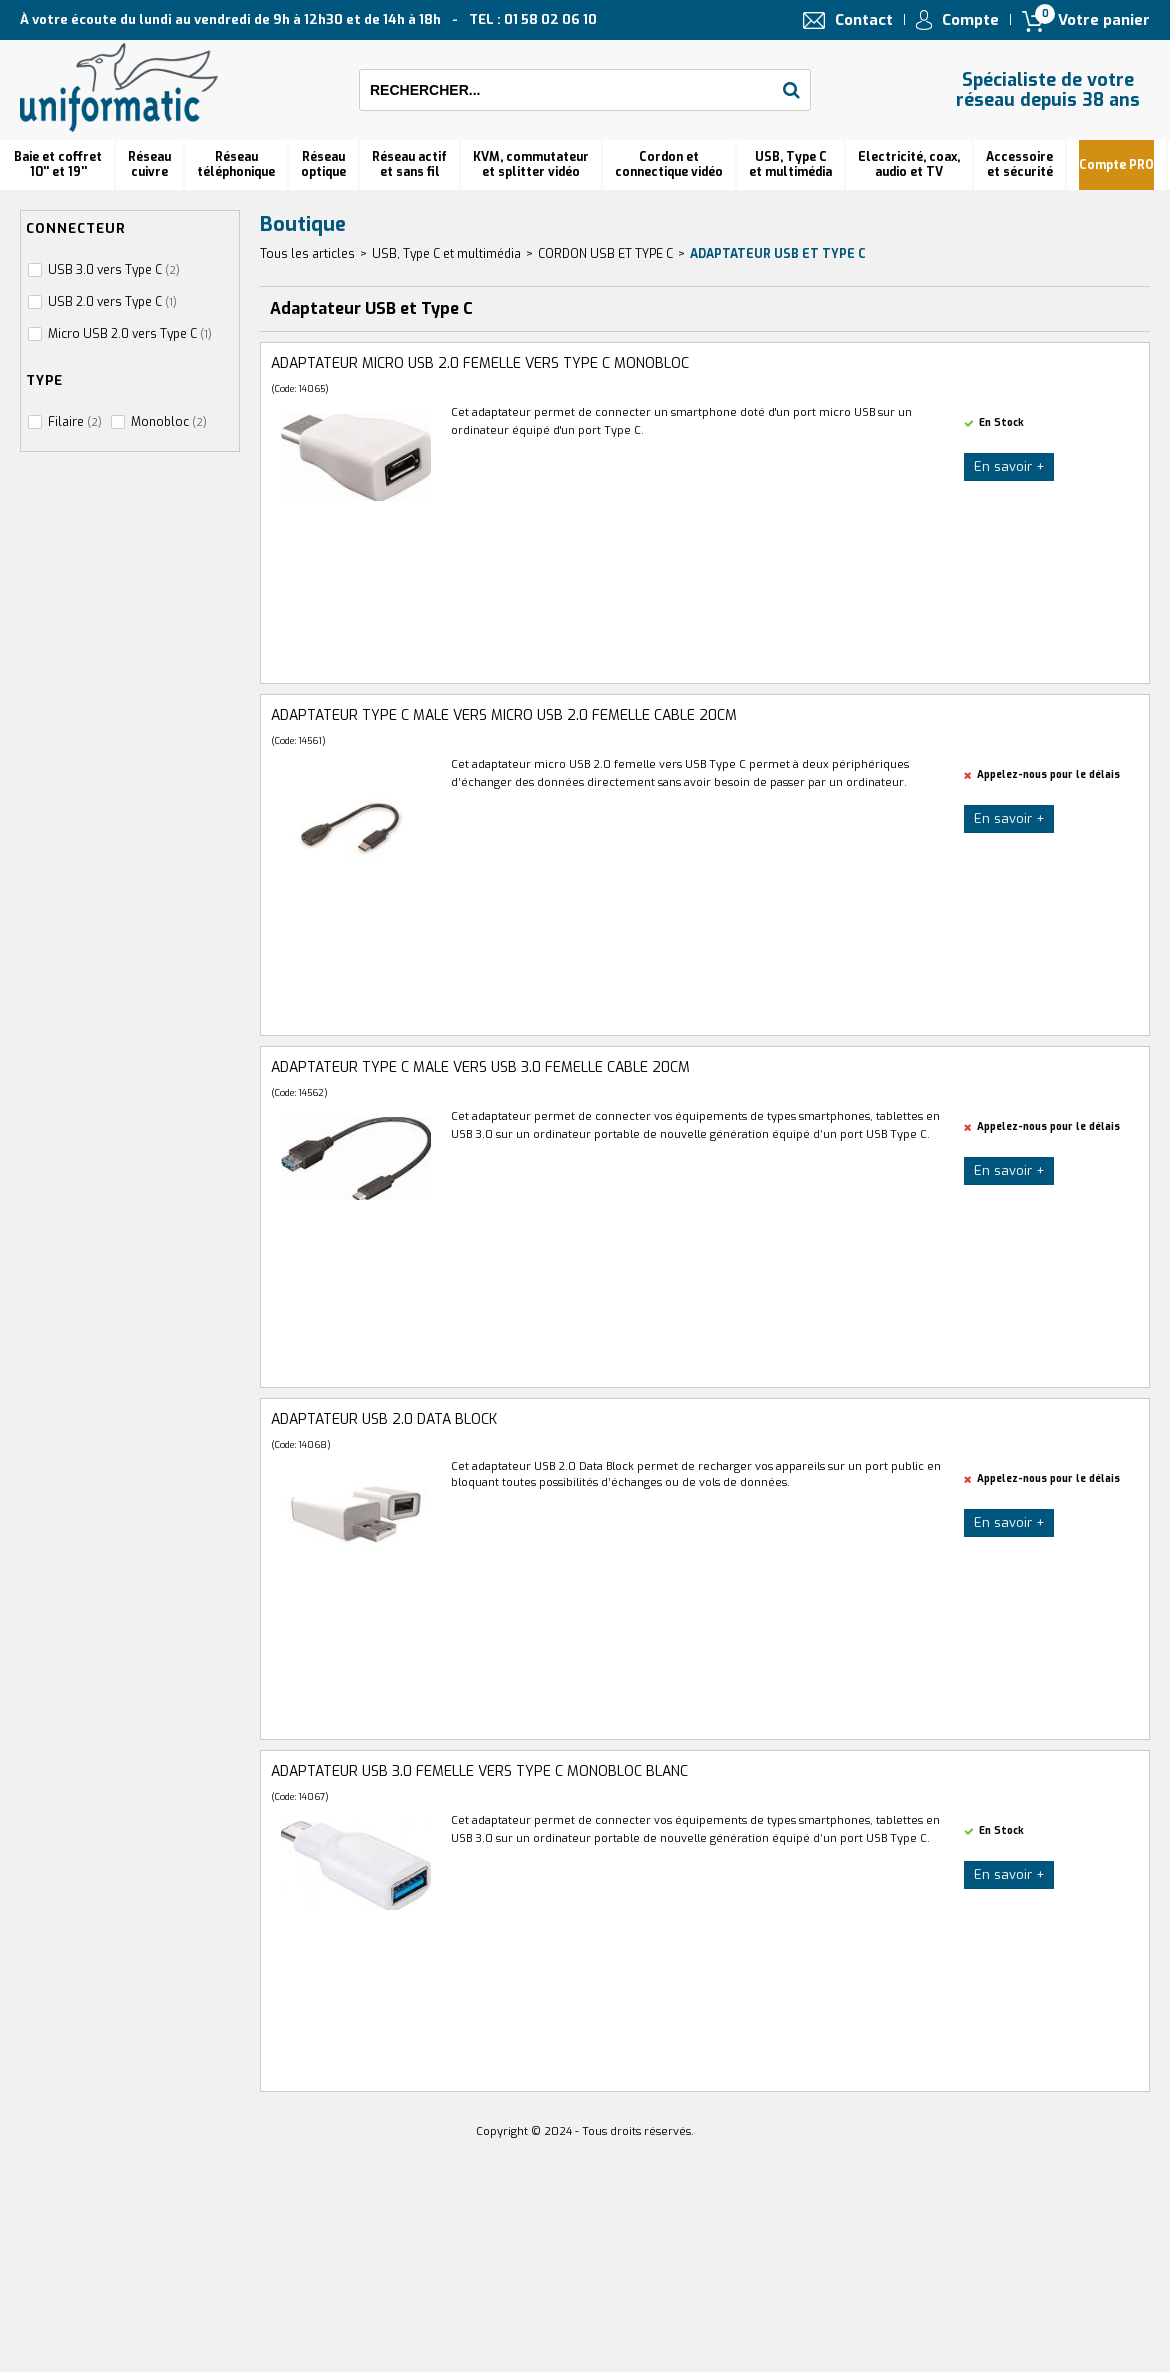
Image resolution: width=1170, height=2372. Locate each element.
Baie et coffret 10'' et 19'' (58, 164)
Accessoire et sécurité (1019, 164)
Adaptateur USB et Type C (778, 254)
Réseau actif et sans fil (409, 164)
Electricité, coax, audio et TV (909, 164)
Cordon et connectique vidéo (669, 164)
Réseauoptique (323, 164)
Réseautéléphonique (236, 164)
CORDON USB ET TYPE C (605, 254)
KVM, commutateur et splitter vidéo (531, 164)
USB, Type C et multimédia (790, 164)
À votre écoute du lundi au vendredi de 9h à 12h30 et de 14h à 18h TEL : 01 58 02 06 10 (308, 19)
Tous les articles (307, 254)
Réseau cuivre (149, 164)
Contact (864, 20)
